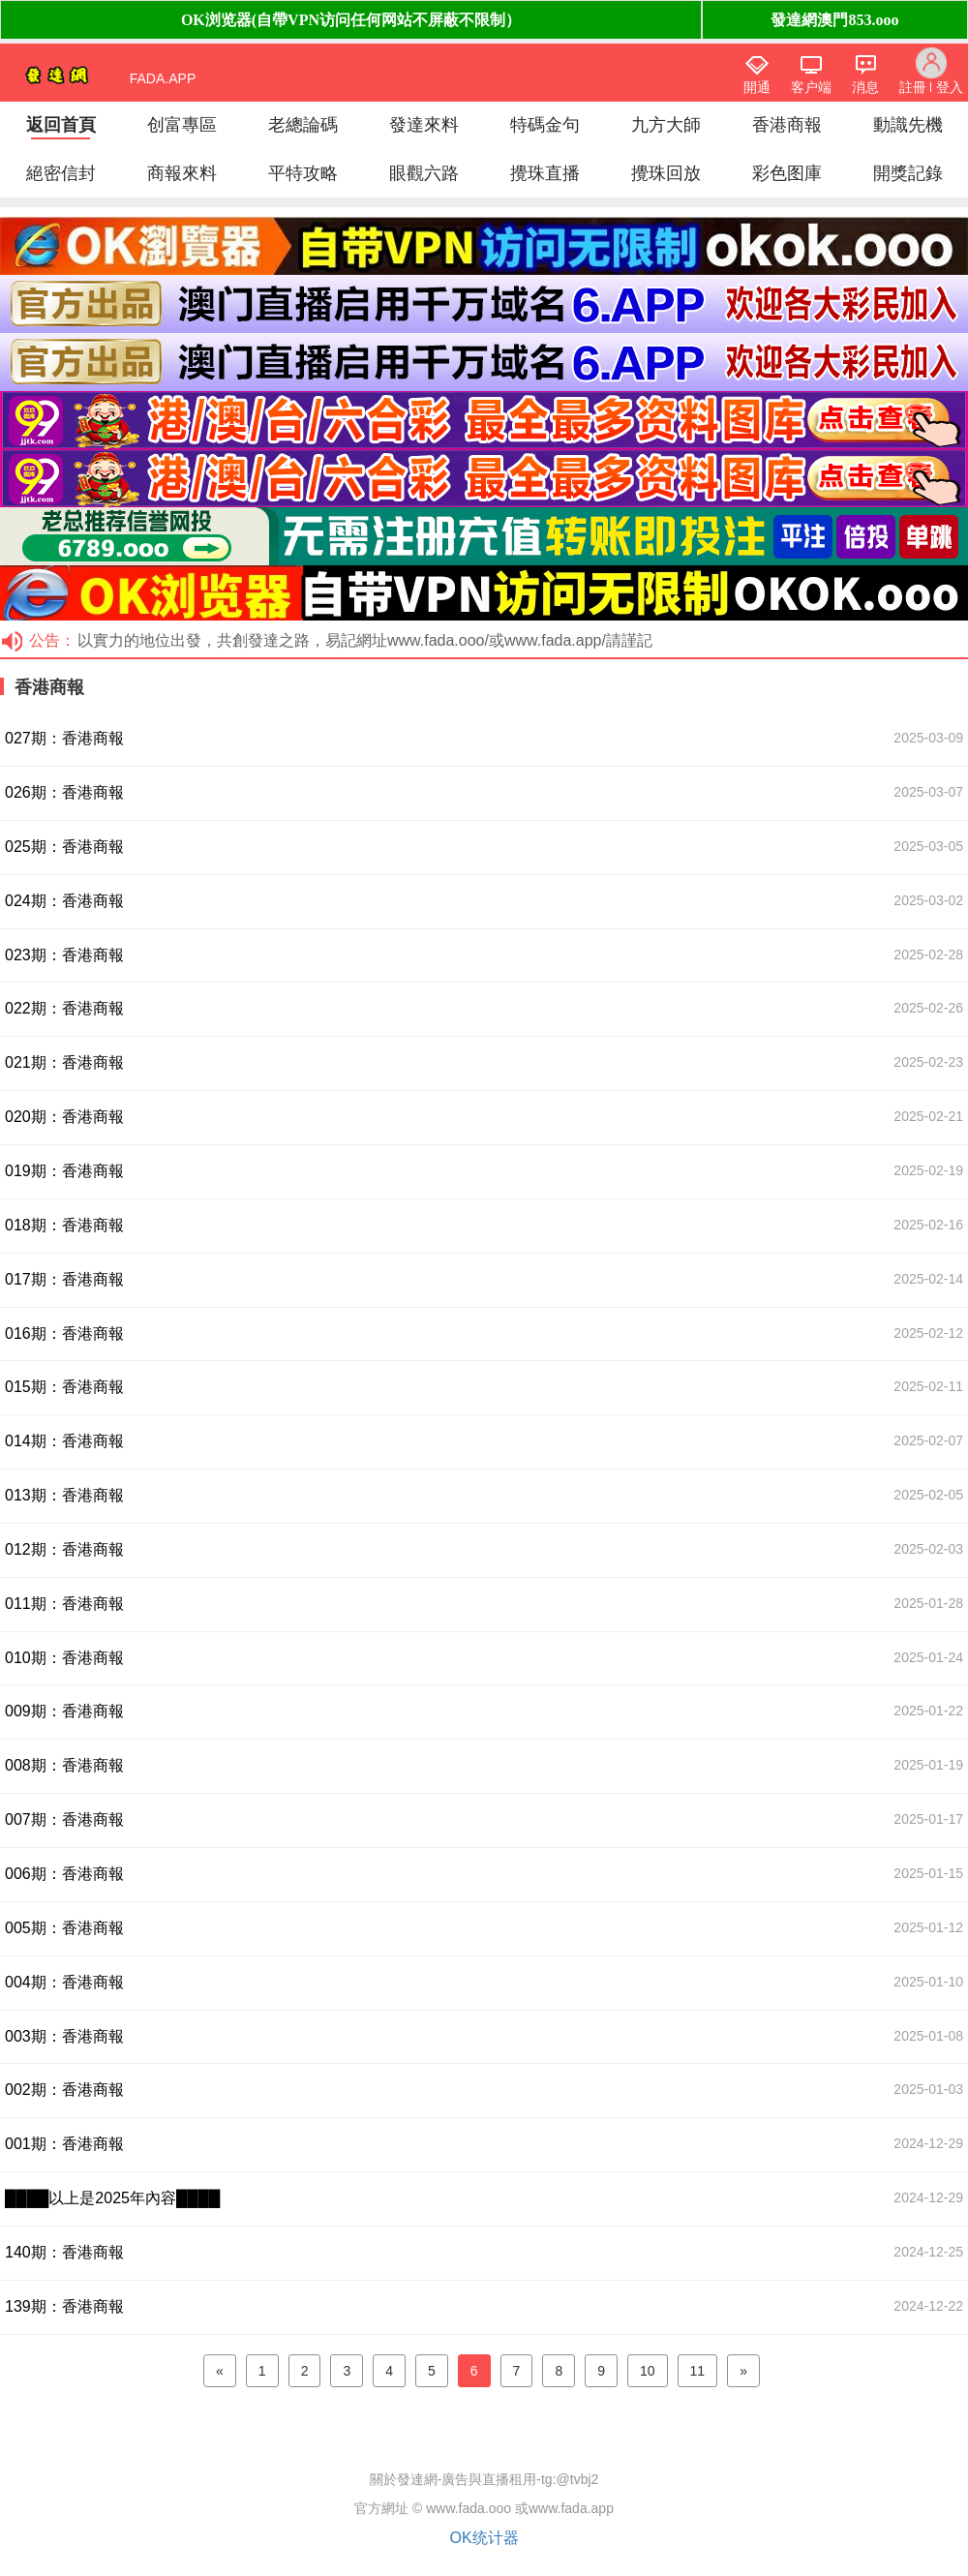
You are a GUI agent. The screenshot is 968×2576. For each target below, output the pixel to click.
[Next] (743, 2370)
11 (698, 2371)
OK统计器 (483, 2538)
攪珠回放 (666, 173)
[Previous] (219, 2370)
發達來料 (424, 125)
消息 (865, 87)
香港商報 (787, 125)
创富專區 (182, 125)
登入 (949, 87)
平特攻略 (303, 173)
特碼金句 (545, 125)
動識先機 (908, 125)
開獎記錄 (908, 173)
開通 (757, 87)
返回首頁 (61, 125)
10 (647, 2371)
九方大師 (666, 125)
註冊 (912, 87)
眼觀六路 (424, 173)
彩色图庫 (787, 173)
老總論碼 (303, 125)
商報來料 (182, 173)
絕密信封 (61, 173)
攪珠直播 (545, 173)
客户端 (811, 87)
